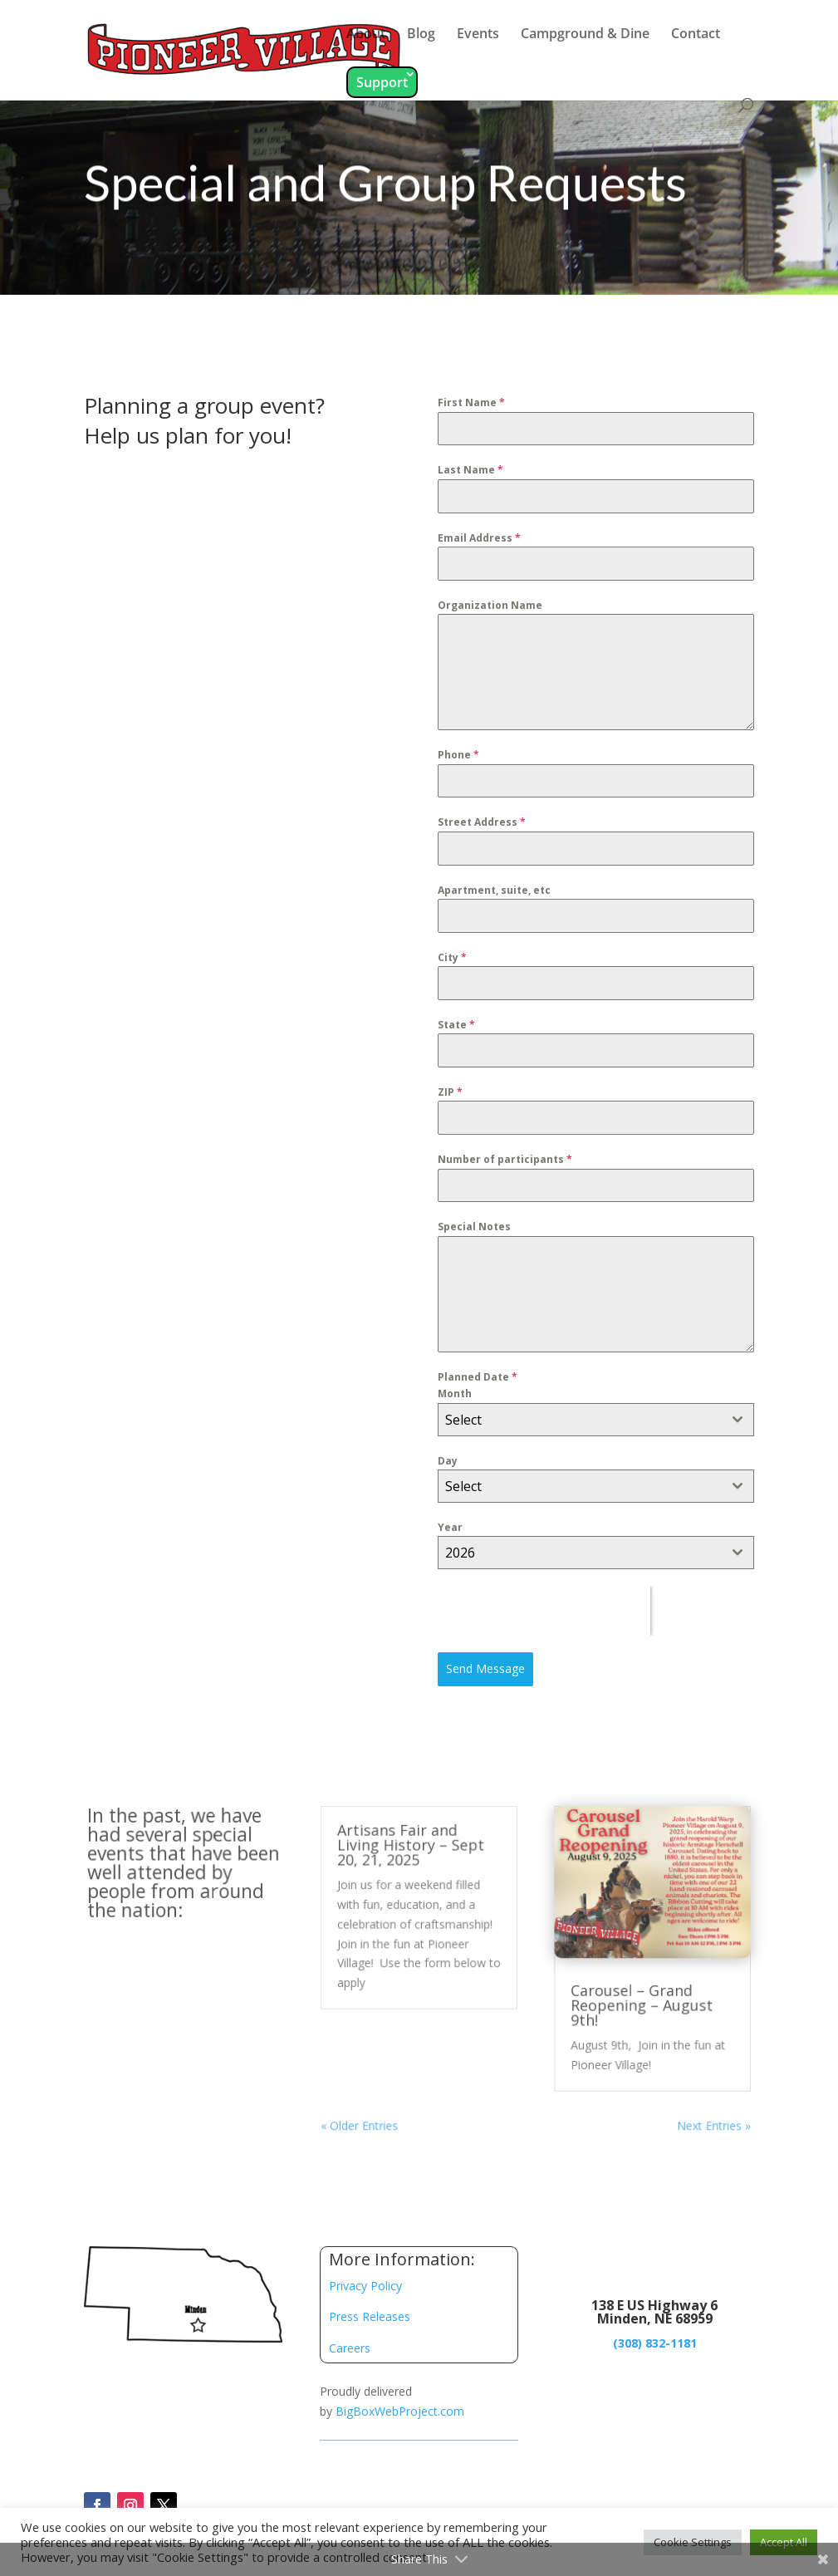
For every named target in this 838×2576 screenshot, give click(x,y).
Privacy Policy (365, 2286)
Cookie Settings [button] (693, 2541)
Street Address (480, 826)
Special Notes (473, 1224)
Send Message (484, 1659)
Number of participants (503, 1158)
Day (447, 1454)
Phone (457, 760)
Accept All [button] (783, 2541)
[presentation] (541, 1602)
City (451, 959)
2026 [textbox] (458, 1545)
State (455, 1025)
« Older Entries (362, 2119)
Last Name (469, 479)
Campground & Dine (585, 34)
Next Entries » (702, 2119)
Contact (695, 34)
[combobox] (593, 1413)
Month (453, 1388)
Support (382, 82)
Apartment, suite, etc (492, 893)
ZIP (449, 1091)
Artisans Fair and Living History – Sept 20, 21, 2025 (411, 1850)
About (365, 34)
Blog (421, 34)
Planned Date (476, 1372)
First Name (470, 412)
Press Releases (369, 2316)
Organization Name (488, 612)
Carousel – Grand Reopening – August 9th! (633, 2004)
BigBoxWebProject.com (400, 2411)
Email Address (477, 545)
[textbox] (577, 1413)
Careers (349, 2348)
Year (449, 1520)
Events (478, 34)
